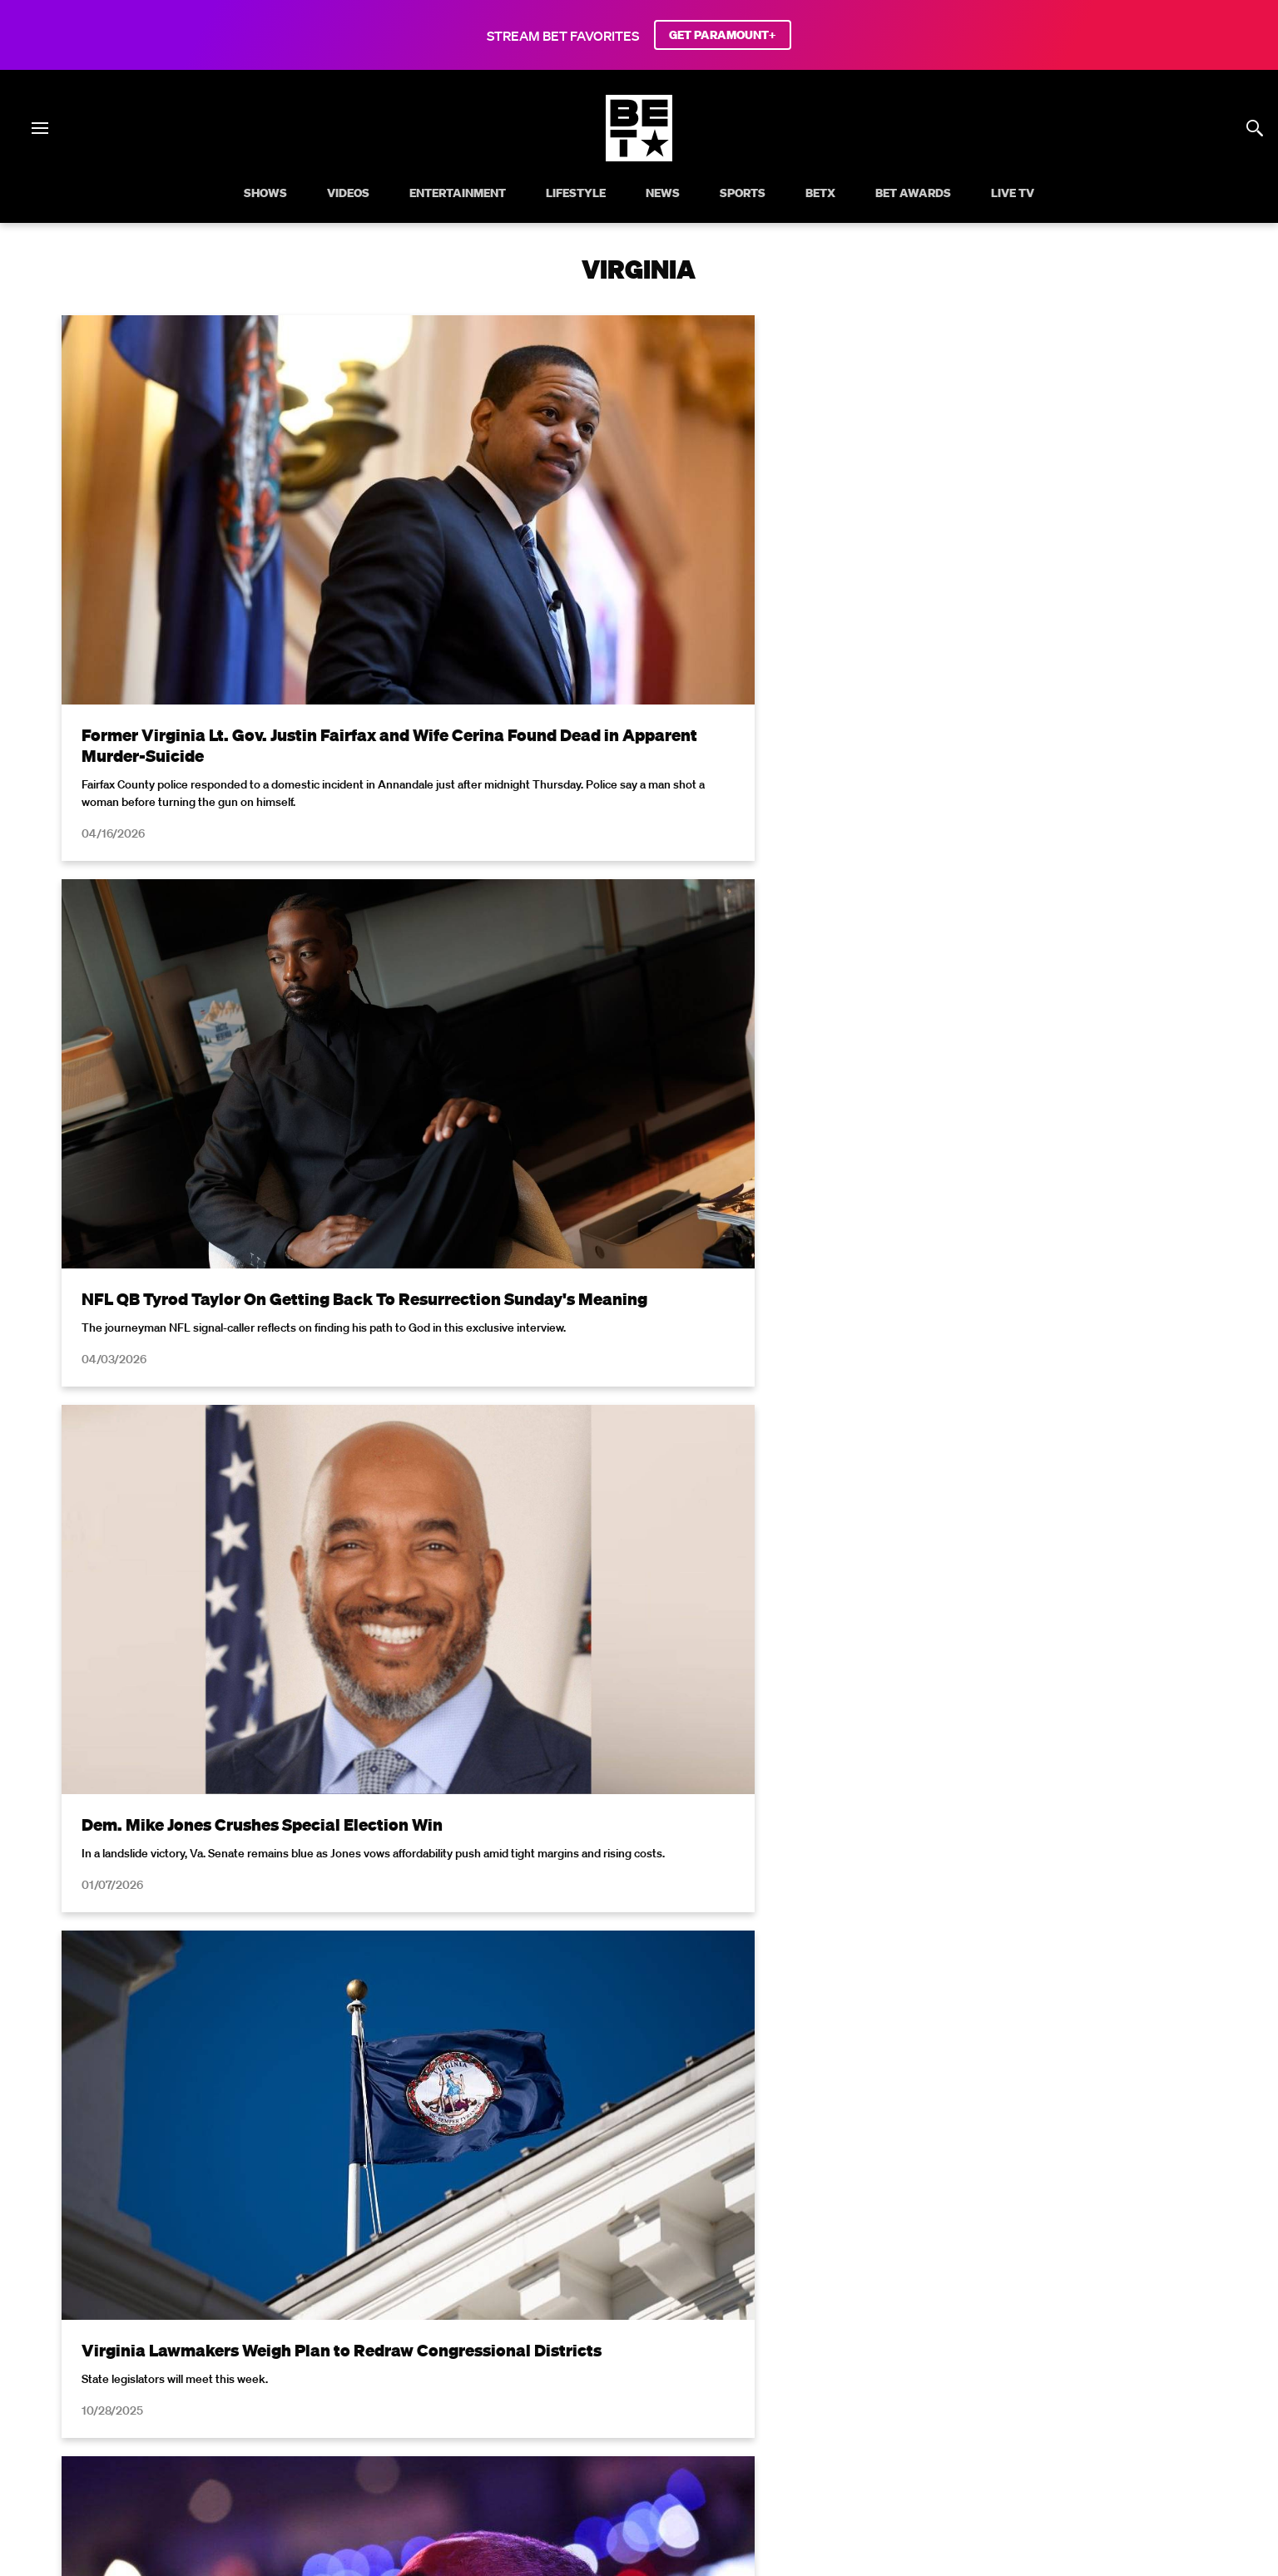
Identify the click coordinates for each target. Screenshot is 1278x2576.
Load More (639, 1977)
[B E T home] (639, 156)
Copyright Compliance (707, 2400)
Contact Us (1075, 2400)
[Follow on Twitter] (578, 2443)
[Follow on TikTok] (699, 2443)
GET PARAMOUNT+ (722, 34)
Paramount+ (1159, 2400)
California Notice (457, 2400)
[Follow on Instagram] (619, 2443)
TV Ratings (995, 2400)
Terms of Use (746, 2167)
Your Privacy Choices (333, 2400)
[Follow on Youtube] (659, 2443)
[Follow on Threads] (739, 2443)
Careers (812, 2400)
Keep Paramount (899, 2400)
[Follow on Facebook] (539, 2443)
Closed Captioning (574, 2400)
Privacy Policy (903, 2167)
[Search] (1254, 128)
